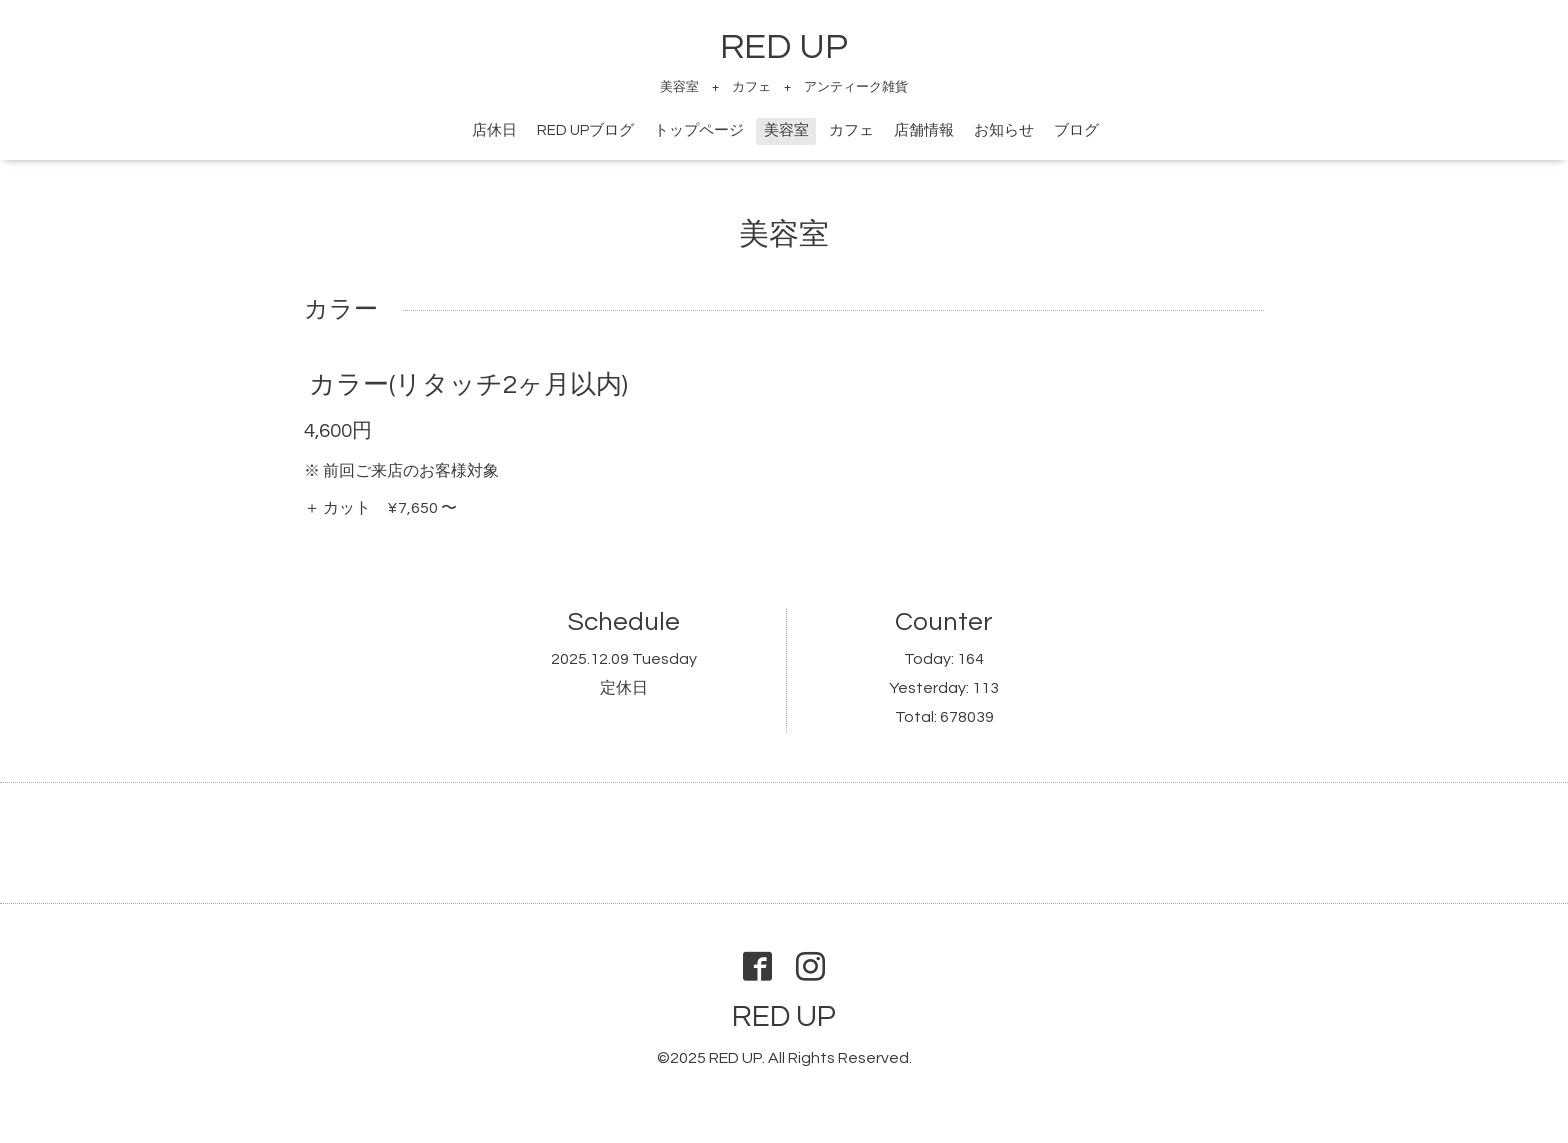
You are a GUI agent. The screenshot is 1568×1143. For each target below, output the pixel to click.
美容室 (786, 130)
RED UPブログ (585, 130)
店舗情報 (924, 130)
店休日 (494, 130)
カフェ (851, 130)
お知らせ (1004, 130)
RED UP (784, 47)
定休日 (624, 688)
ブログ (1076, 130)
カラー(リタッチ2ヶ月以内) (468, 385)
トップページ (699, 130)
